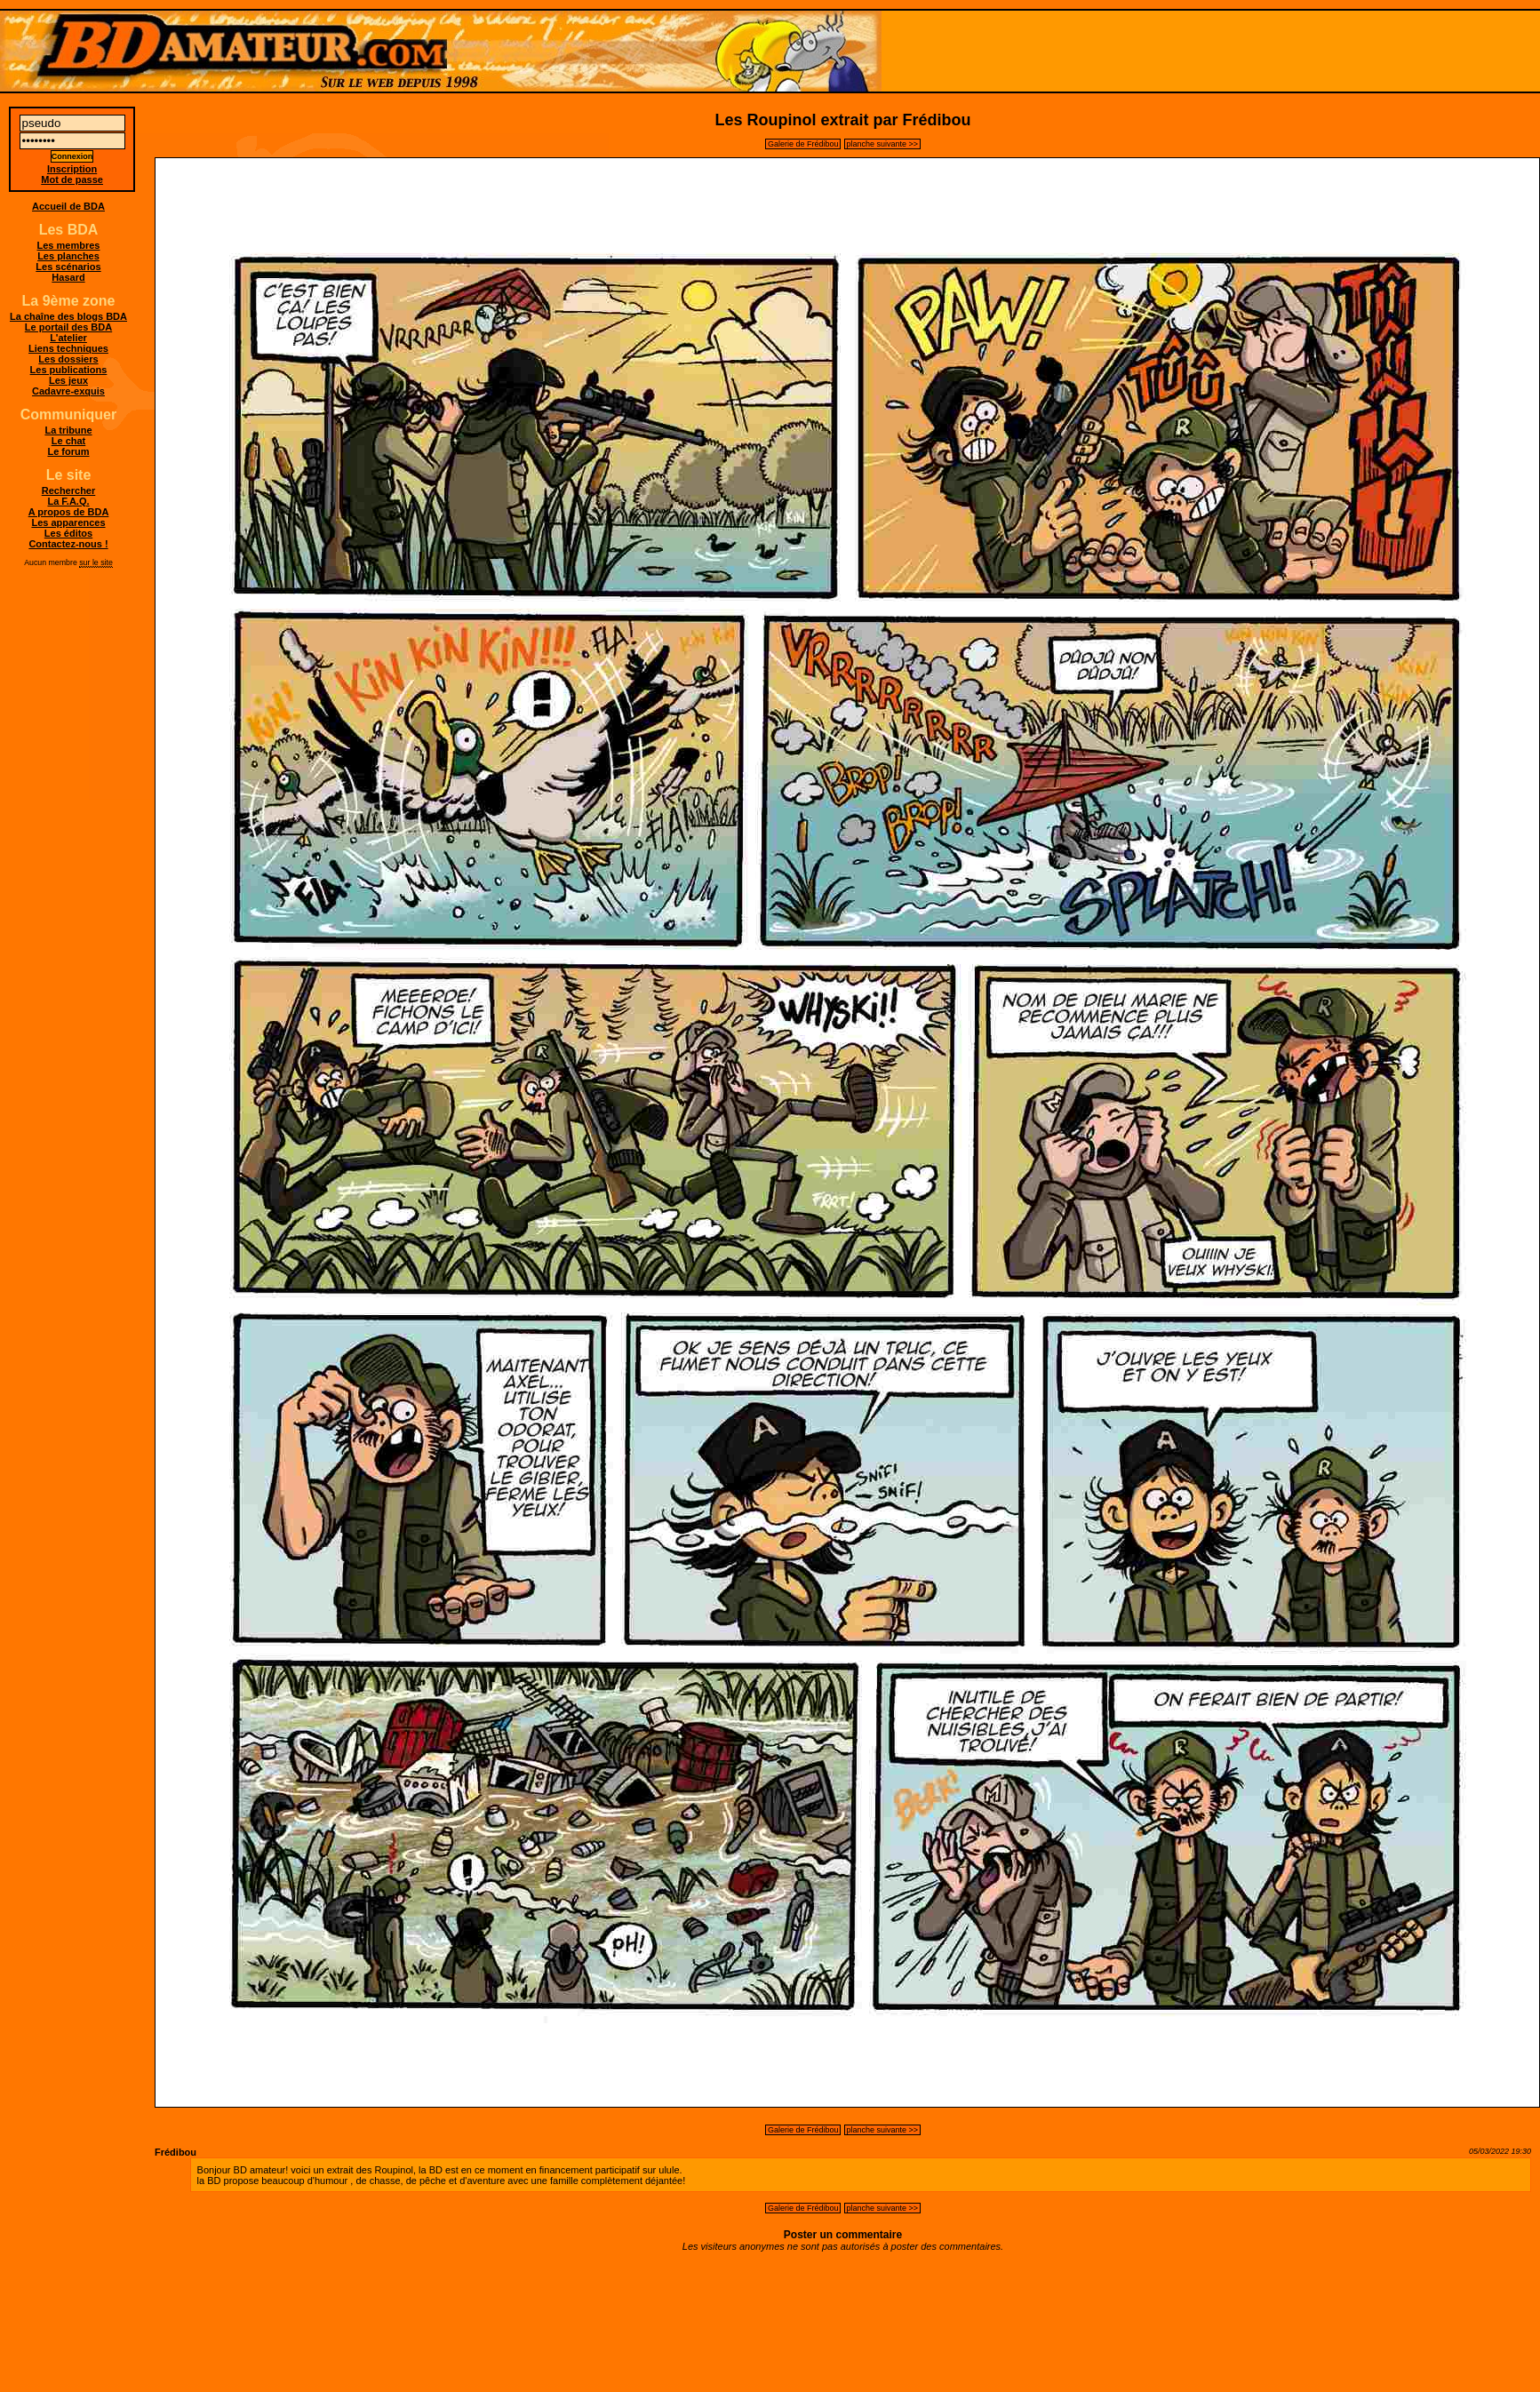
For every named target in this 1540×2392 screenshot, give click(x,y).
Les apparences (68, 522)
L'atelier (68, 337)
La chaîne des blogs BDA (68, 316)
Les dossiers (68, 359)
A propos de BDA (68, 511)
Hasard (68, 277)
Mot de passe (72, 179)
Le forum (68, 451)
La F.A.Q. (68, 501)
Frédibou (175, 2152)
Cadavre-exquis (68, 391)
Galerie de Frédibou (803, 144)
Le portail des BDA (68, 327)
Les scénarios (68, 266)
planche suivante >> (883, 144)
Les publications (69, 369)
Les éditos (68, 533)
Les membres (68, 245)
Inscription (72, 168)
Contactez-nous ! (68, 543)
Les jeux (68, 380)
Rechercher (69, 490)
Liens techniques (68, 348)
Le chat (69, 440)
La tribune (68, 430)
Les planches (68, 256)
